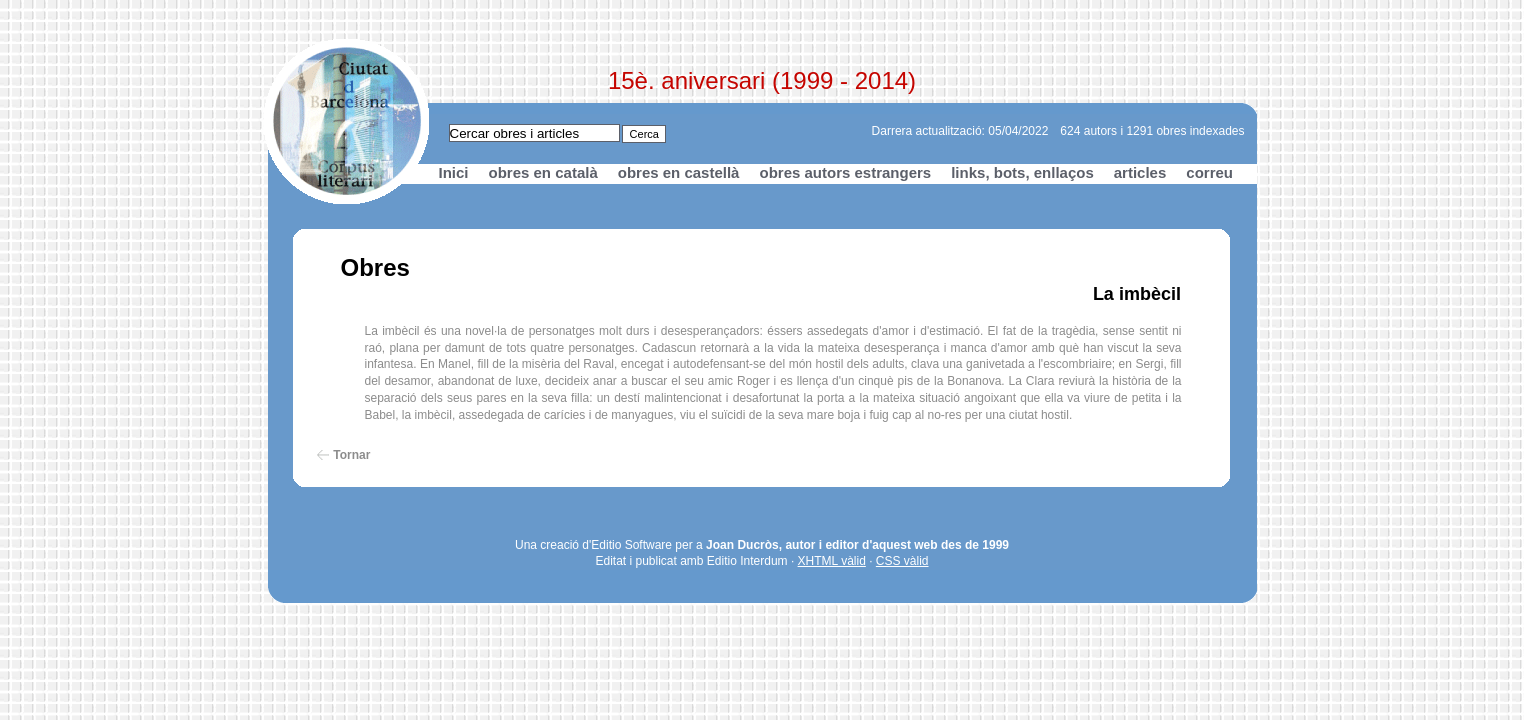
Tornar (351, 455)
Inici (454, 172)
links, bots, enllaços (1022, 172)
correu (1209, 172)
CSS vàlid (902, 561)
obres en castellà (679, 172)
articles (1140, 172)
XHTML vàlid (832, 561)
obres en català (543, 172)
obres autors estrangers (845, 172)
